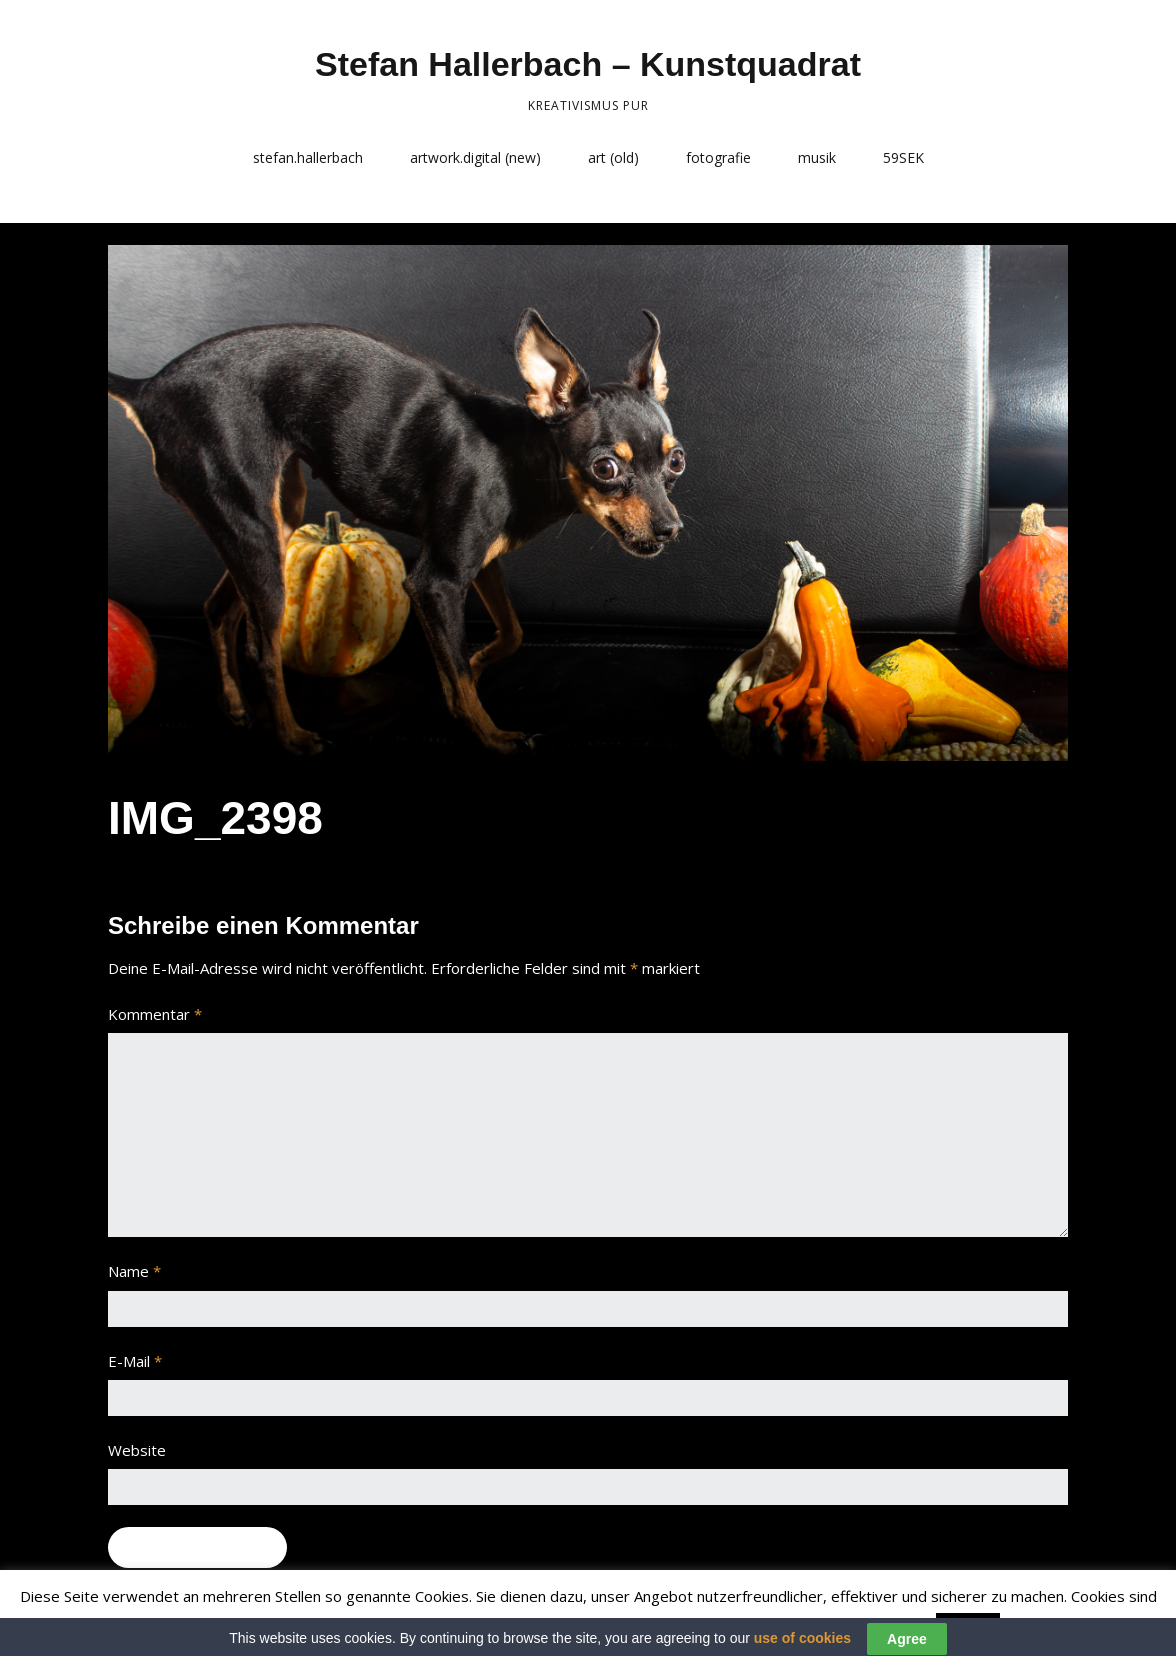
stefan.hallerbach (308, 157)
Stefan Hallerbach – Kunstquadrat (588, 64)
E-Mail (135, 1361)
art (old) (613, 157)
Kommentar (155, 1014)
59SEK (903, 157)
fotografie (718, 157)
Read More (1044, 1627)
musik (817, 157)
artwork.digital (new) (475, 157)
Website (137, 1450)
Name (134, 1271)
